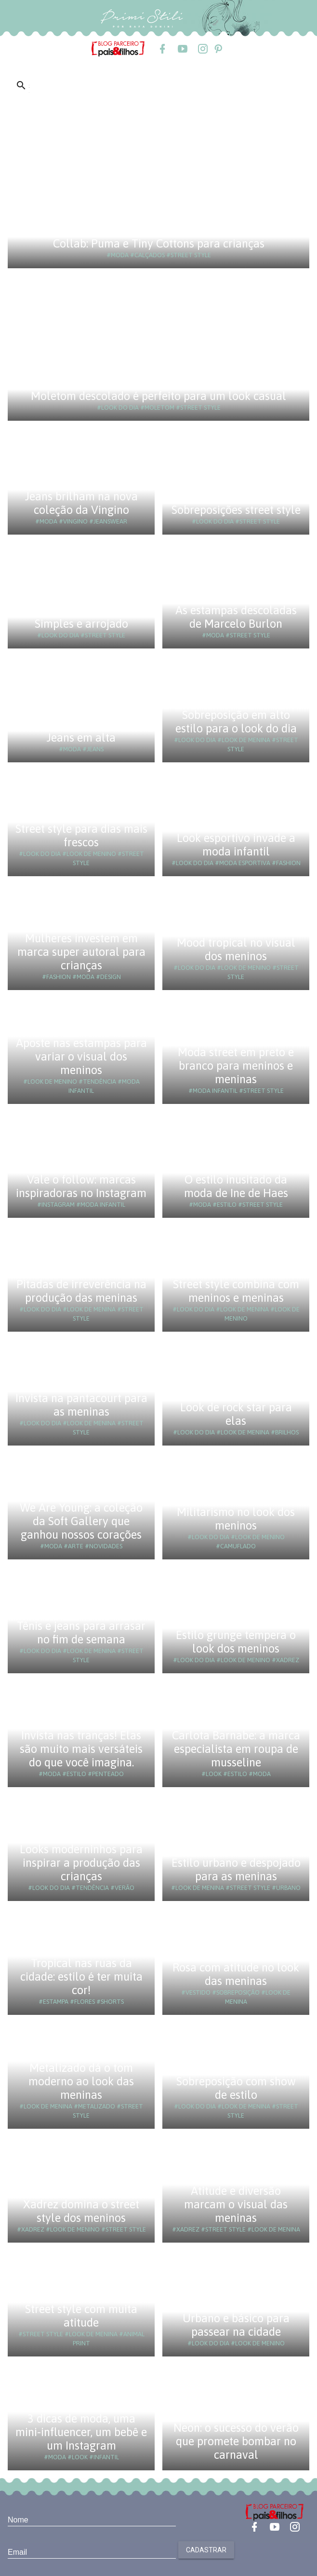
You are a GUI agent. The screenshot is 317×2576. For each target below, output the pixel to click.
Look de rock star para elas (236, 1414)
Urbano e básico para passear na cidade (236, 2325)
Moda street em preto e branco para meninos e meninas (236, 1066)
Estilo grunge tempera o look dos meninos (236, 1641)
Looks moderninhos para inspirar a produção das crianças (81, 1863)
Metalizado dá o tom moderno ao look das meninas (81, 2081)
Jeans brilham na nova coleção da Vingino (81, 503)
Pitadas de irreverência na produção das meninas (81, 1291)
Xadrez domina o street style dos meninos (81, 2211)
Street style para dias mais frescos (81, 835)
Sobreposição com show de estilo (236, 2088)
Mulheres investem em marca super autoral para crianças (81, 952)
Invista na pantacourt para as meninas (81, 1404)
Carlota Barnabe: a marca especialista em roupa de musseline (236, 1749)
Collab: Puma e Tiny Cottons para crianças (158, 243)
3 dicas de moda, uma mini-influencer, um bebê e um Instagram (81, 2432)
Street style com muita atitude (81, 2315)
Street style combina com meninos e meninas (236, 1291)
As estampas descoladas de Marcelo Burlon (236, 617)
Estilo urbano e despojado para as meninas (236, 1869)
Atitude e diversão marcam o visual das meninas (236, 2204)
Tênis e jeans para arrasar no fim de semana (81, 1632)
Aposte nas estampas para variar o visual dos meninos (81, 1056)
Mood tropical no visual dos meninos (236, 949)
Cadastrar (206, 2550)
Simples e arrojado (81, 623)
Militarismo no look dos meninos (236, 1518)
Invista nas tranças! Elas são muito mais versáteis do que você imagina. (81, 1749)
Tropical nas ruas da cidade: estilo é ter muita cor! (81, 1976)
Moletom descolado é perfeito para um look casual (158, 395)
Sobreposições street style (236, 509)
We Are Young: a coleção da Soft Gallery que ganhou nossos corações (81, 1521)
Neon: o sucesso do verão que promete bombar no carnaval (236, 2441)
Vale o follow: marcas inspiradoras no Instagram (81, 1186)
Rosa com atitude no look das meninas (235, 1974)
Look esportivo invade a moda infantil (236, 844)
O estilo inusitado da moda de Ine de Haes (236, 1186)
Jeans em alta (81, 737)
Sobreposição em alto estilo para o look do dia (236, 721)
